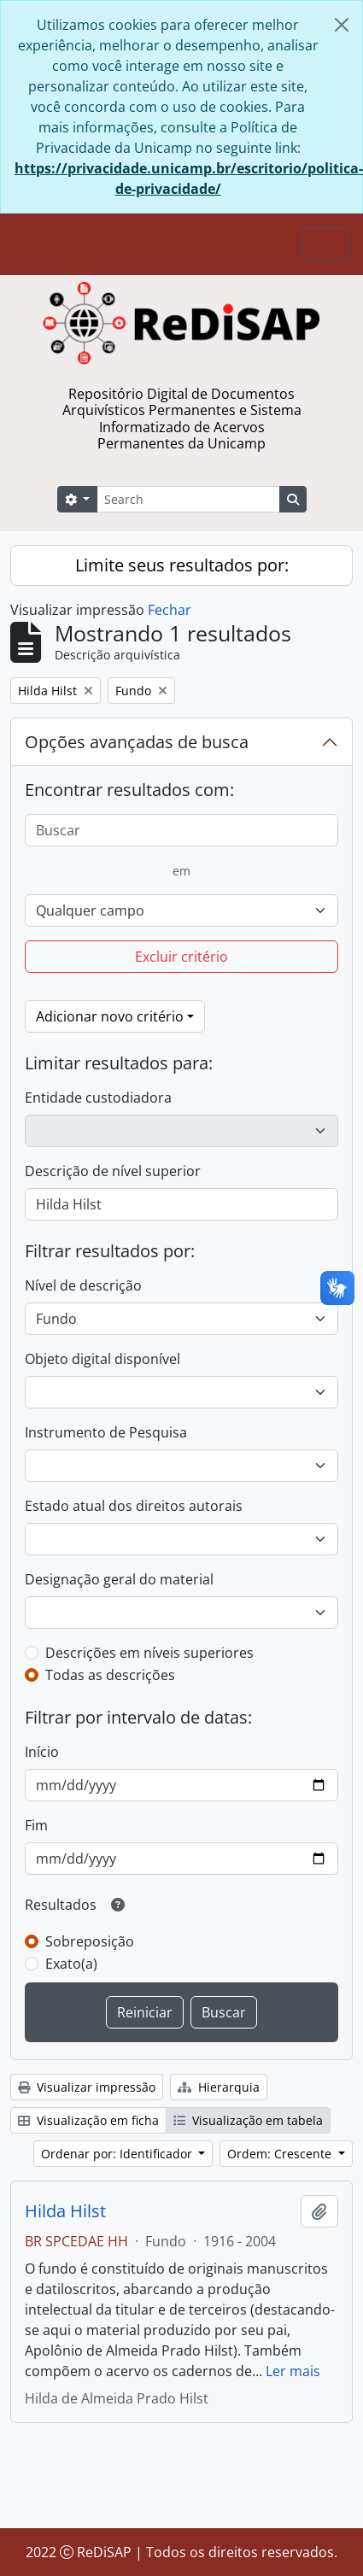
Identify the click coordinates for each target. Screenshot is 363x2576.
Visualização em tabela (248, 2120)
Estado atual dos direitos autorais (134, 1505)
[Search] (188, 499)
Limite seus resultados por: (182, 565)
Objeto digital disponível (102, 1358)
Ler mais (293, 2371)
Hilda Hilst (65, 2211)
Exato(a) (71, 1963)
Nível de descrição (83, 1285)
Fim (36, 1825)
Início (42, 1751)
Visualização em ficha (88, 2120)
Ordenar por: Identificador (118, 2154)
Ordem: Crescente (281, 2154)
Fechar (169, 609)
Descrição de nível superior (113, 1171)
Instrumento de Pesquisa (106, 1432)
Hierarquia (219, 2087)
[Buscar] (181, 830)
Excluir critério (181, 956)
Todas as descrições (110, 1675)
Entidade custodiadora (98, 1097)
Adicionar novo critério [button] (110, 1016)
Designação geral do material (119, 1579)
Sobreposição (89, 1941)
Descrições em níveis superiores (149, 1652)
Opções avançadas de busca (137, 741)
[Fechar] (341, 25)
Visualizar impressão (86, 2087)
